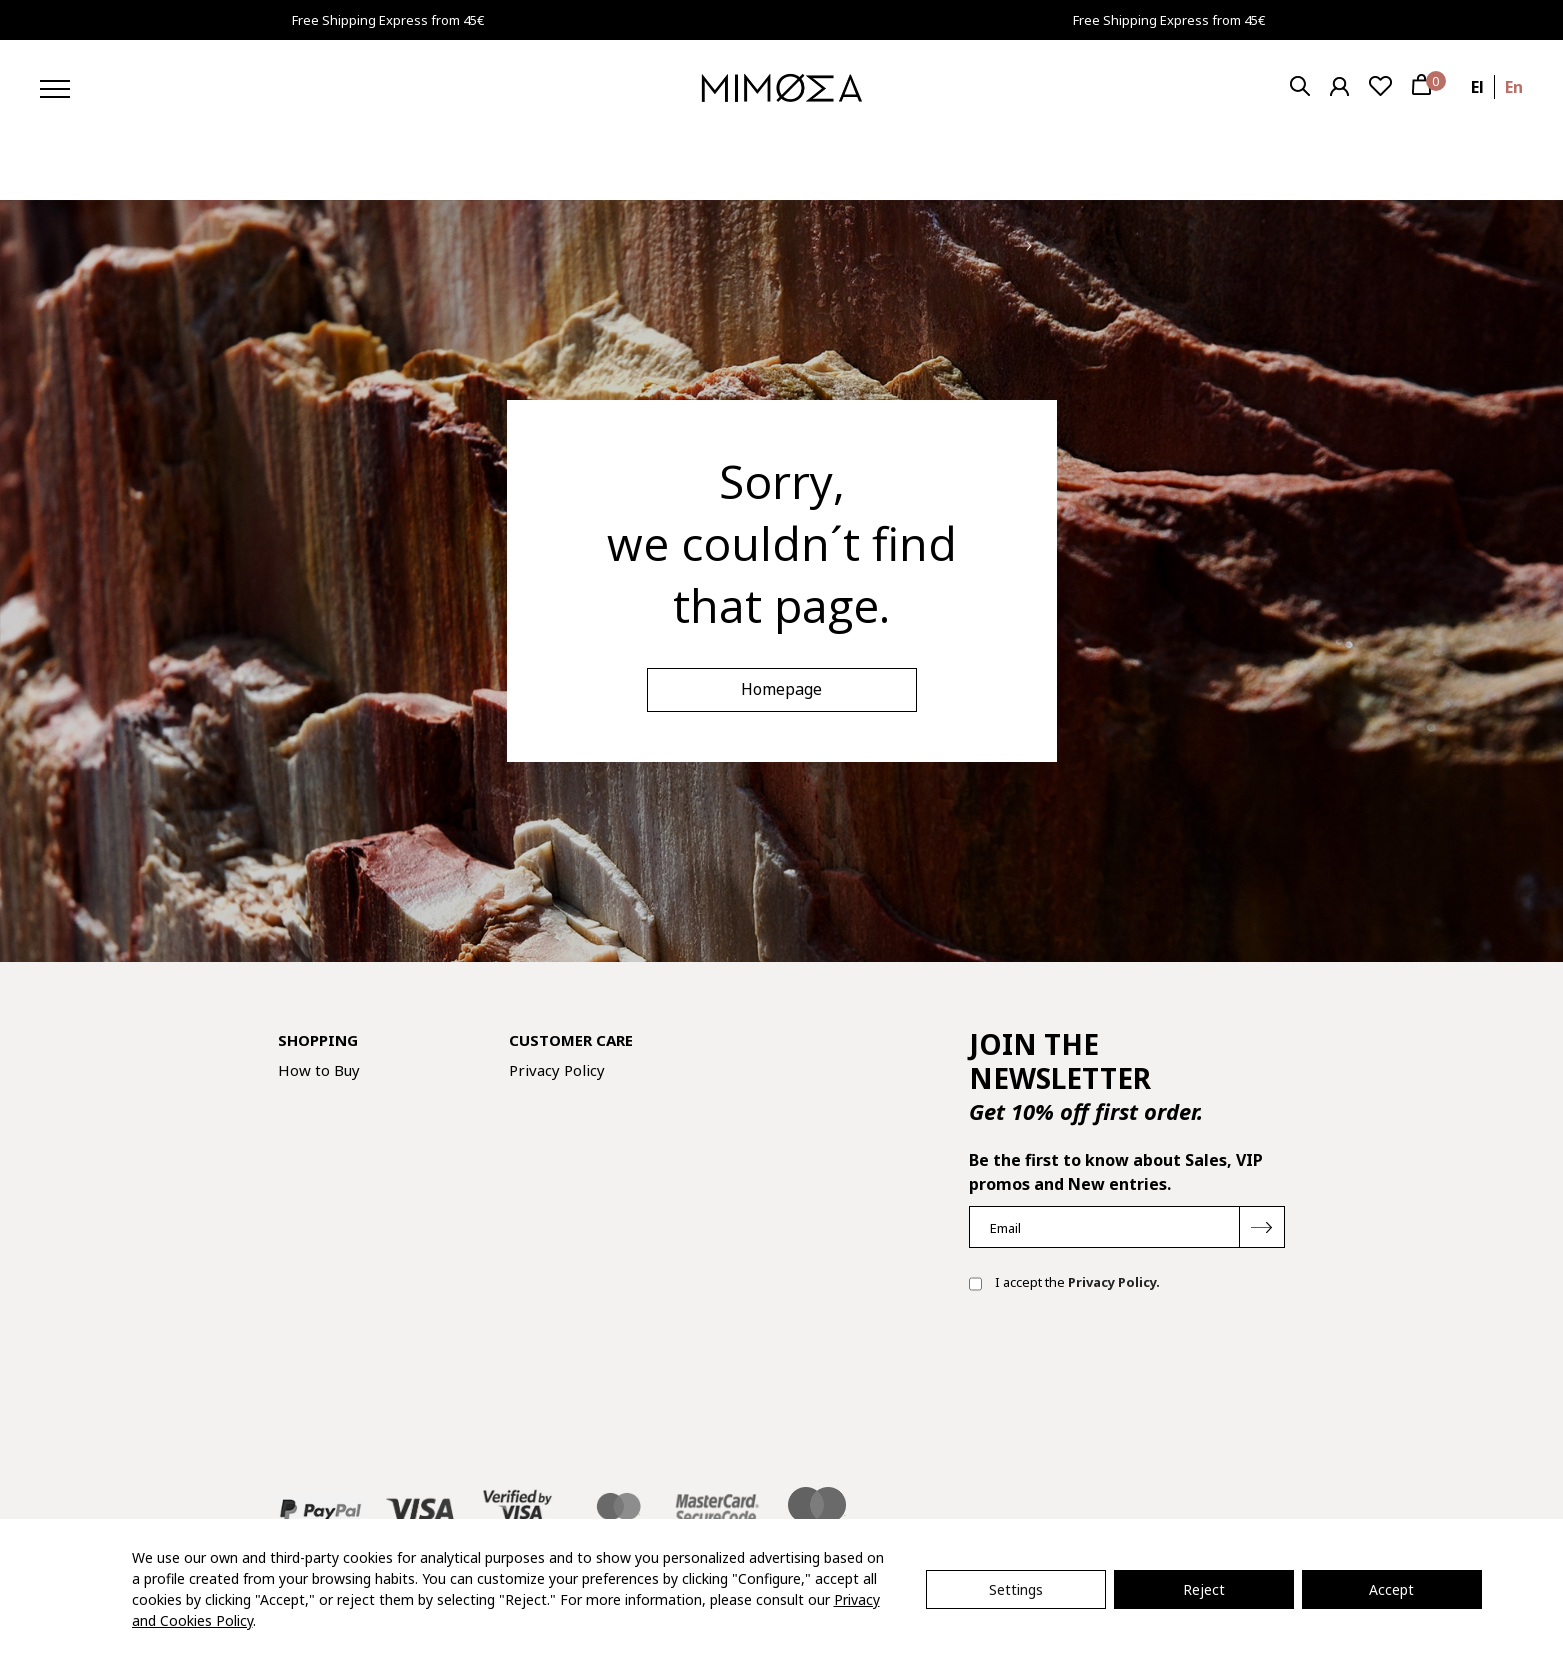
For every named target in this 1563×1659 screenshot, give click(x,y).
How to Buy (319, 1070)
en (1514, 87)
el (1477, 87)
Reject (1204, 1589)
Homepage (781, 689)
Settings (1016, 1589)
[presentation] (1121, 1372)
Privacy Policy (557, 1070)
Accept (1391, 1589)
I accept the (1064, 1284)
